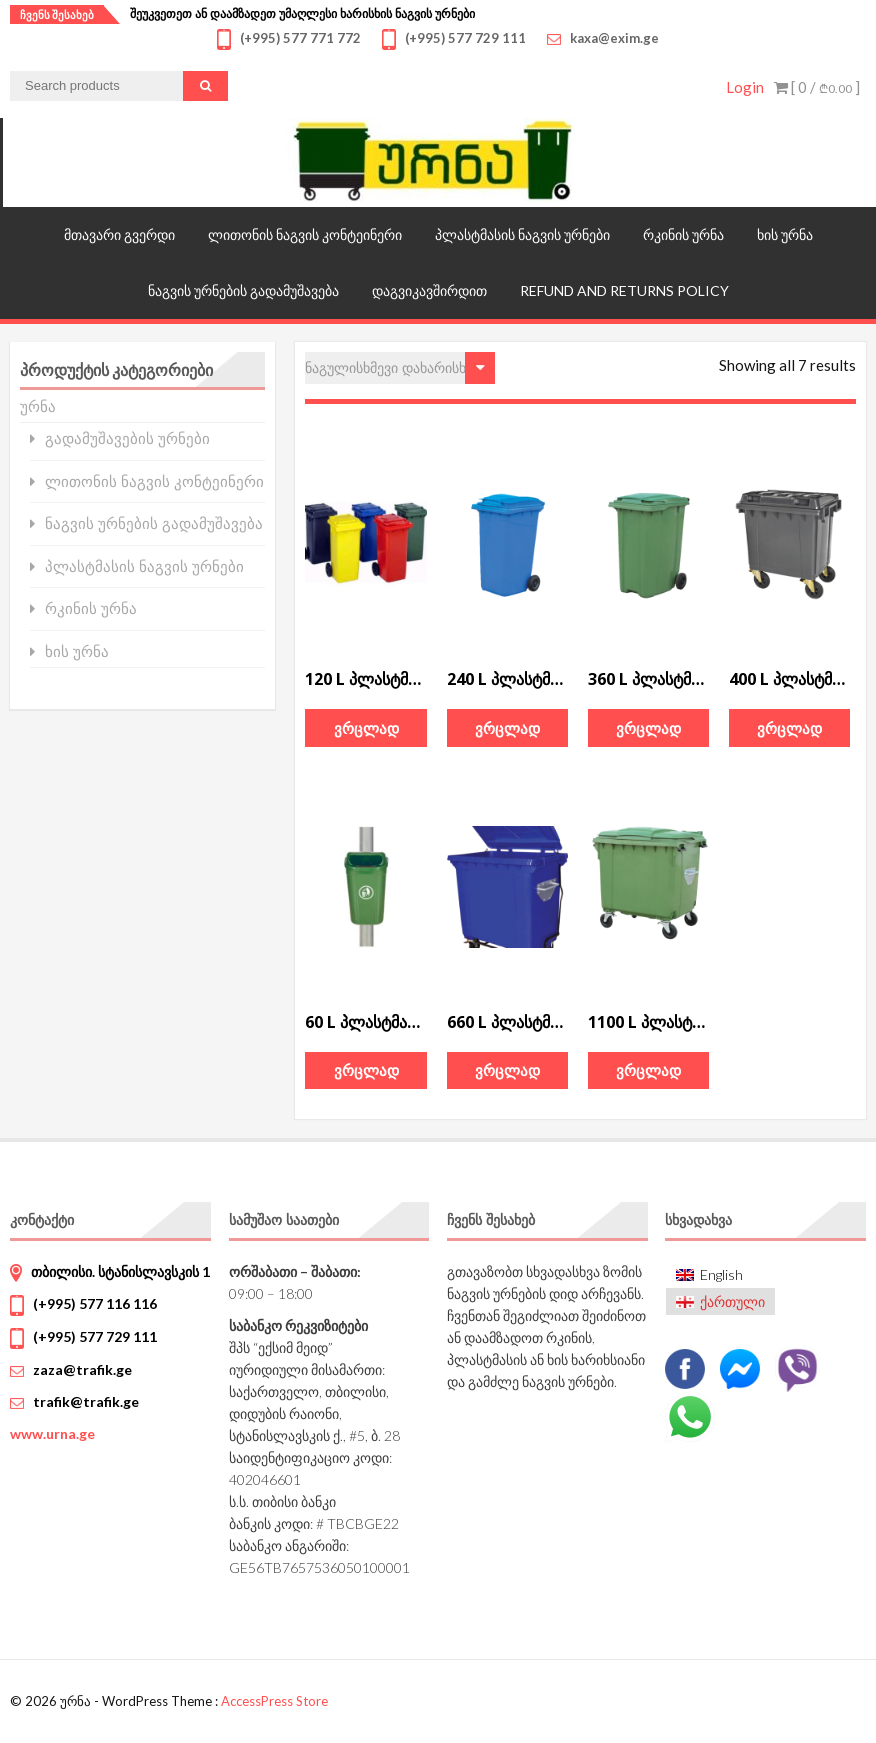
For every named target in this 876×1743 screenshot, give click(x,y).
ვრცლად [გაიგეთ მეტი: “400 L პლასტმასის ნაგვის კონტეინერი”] (789, 728)
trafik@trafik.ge (86, 1401)
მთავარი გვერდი (119, 234)
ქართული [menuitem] (732, 1301)
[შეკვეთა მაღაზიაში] (400, 368)
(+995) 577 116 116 (95, 1303)
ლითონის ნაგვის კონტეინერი (305, 234)
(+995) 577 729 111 (95, 1336)
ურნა (38, 406)
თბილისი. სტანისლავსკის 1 (120, 1271)
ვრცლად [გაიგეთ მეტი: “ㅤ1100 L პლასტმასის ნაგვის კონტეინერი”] (648, 1070)
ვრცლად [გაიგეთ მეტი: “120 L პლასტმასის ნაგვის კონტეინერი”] (366, 728)
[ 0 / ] (817, 87)
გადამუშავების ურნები (127, 438)
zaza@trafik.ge (82, 1369)
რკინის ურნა (683, 234)
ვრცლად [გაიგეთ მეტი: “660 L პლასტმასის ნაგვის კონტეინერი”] (507, 1070)
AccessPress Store (274, 1701)
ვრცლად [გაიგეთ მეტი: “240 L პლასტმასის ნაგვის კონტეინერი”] (507, 728)
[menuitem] (720, 1275)
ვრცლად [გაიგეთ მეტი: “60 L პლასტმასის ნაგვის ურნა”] (366, 1070)
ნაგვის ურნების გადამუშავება (243, 290)
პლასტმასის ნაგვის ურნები (522, 234)
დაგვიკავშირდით (429, 290)
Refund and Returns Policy (624, 290)
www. (52, 1433)
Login (745, 87)
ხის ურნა (785, 234)
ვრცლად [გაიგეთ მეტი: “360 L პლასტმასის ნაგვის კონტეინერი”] (648, 728)
